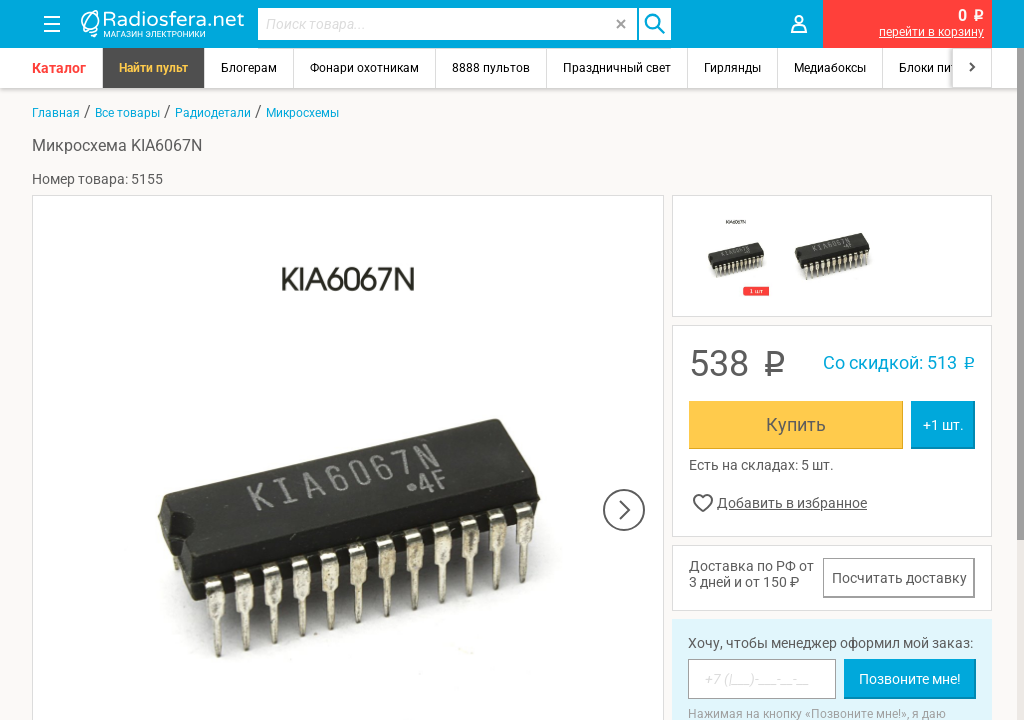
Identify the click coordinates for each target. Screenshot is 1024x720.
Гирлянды (732, 68)
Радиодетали (213, 113)
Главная (56, 113)
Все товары (127, 113)
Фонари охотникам (364, 68)
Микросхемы (302, 113)
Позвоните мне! (910, 679)
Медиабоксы (830, 68)
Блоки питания (942, 68)
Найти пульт (153, 68)
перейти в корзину (931, 32)
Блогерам (249, 68)
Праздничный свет (617, 68)
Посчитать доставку (899, 578)
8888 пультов (491, 68)
